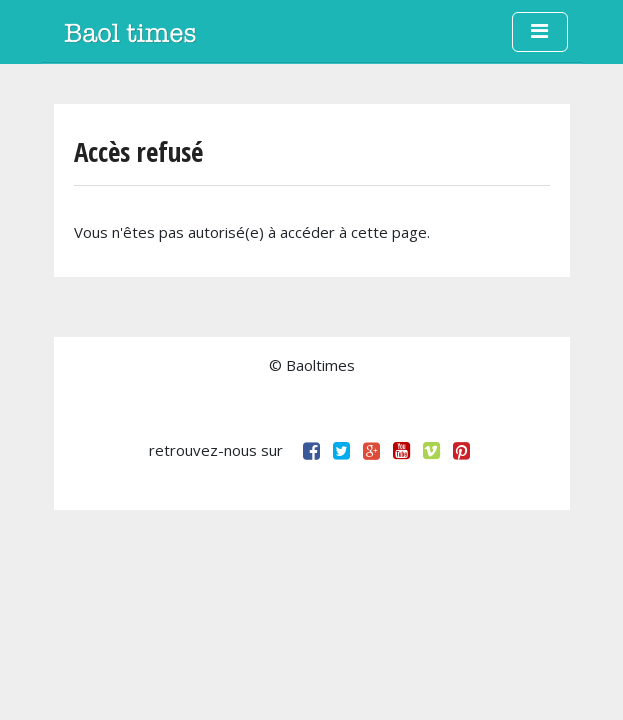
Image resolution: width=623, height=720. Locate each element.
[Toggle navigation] (540, 32)
